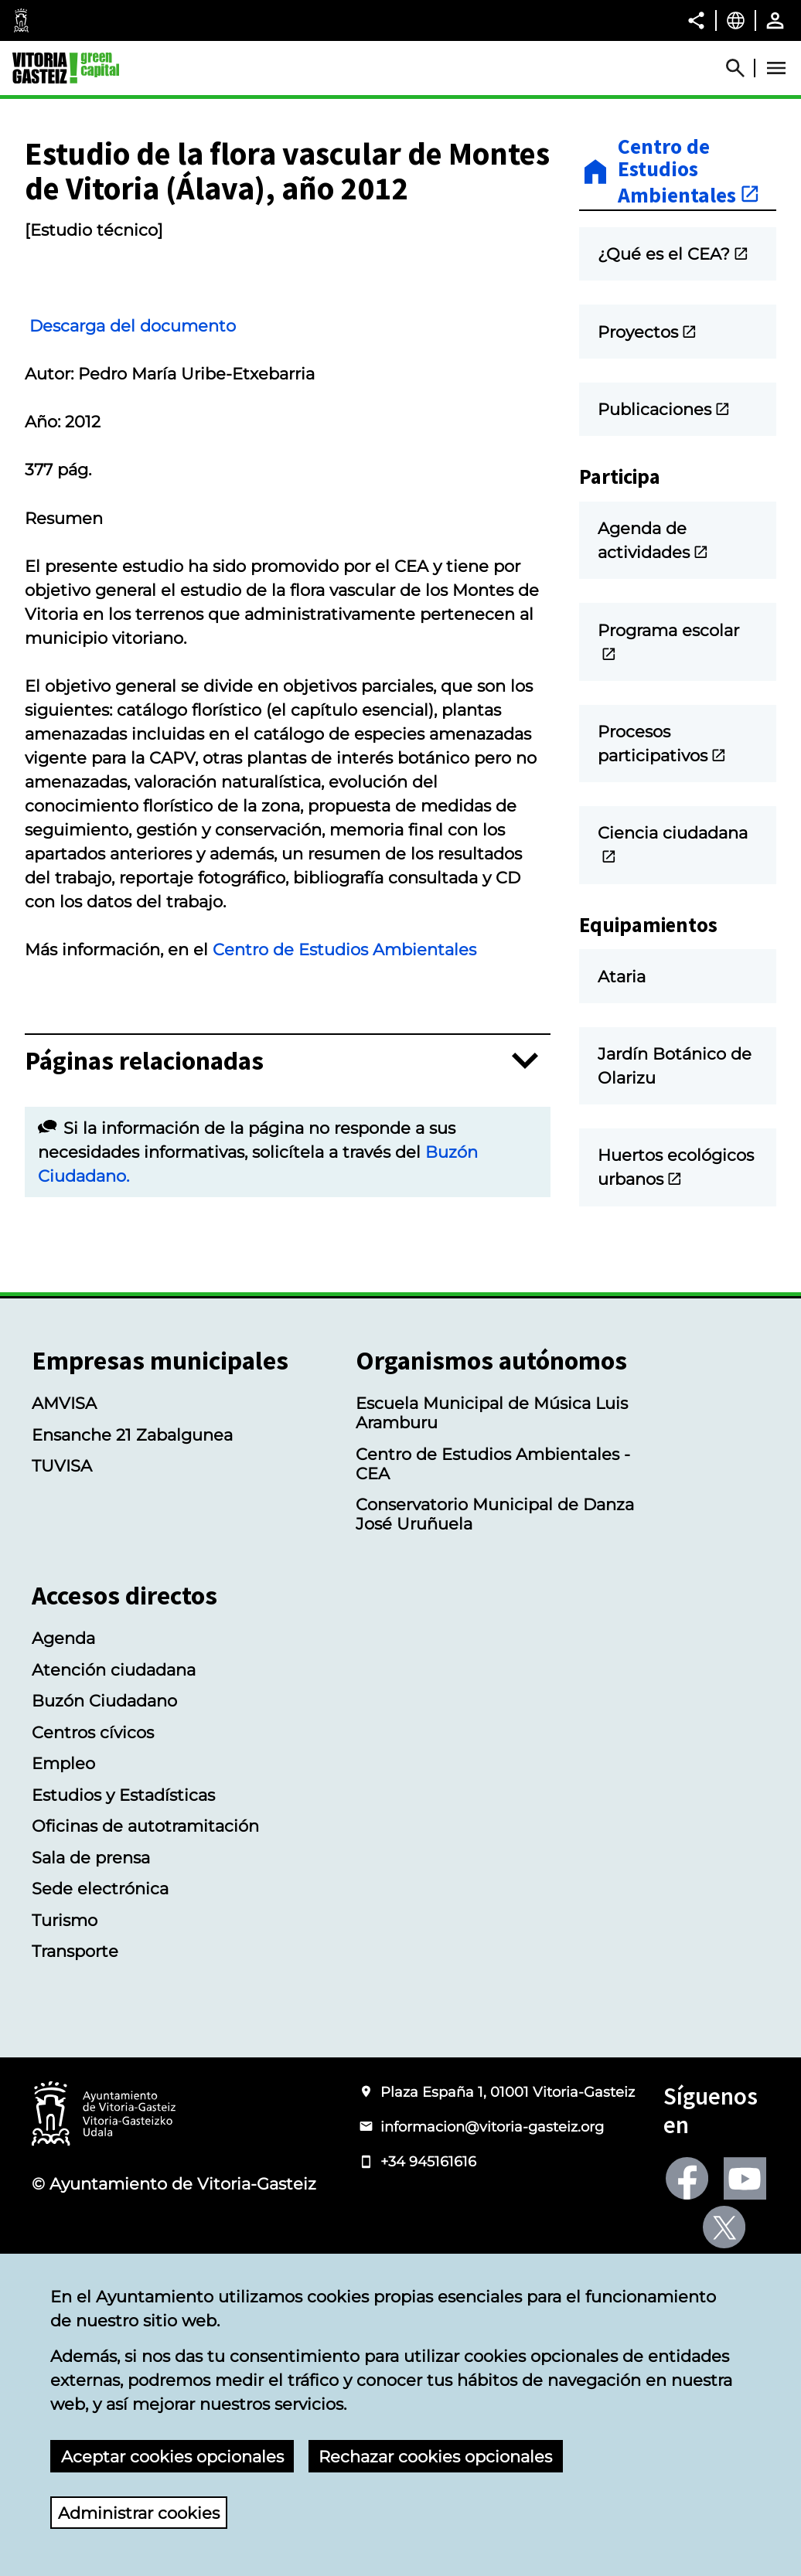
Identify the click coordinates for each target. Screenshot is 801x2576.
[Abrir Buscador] (742, 68)
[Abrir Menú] (776, 68)
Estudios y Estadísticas (123, 1890)
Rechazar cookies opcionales (435, 2456)
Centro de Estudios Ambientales (344, 1053)
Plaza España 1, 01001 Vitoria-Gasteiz (507, 2186)
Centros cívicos (93, 1827)
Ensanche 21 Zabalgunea (132, 1529)
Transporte (75, 2046)
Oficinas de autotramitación (145, 1921)
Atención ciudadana (114, 1765)
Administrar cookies (139, 2513)
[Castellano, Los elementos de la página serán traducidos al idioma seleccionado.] (736, 20)
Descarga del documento (151, 429)
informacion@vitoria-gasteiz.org (492, 2222)
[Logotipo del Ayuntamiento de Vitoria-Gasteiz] (104, 2209)
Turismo (64, 2015)
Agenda (63, 1733)
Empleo (63, 1858)
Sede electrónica (100, 1983)
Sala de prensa (91, 1952)
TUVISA (62, 1560)
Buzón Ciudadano (104, 1795)
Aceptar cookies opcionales (172, 2456)
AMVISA (64, 1498)
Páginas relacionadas (144, 1164)
